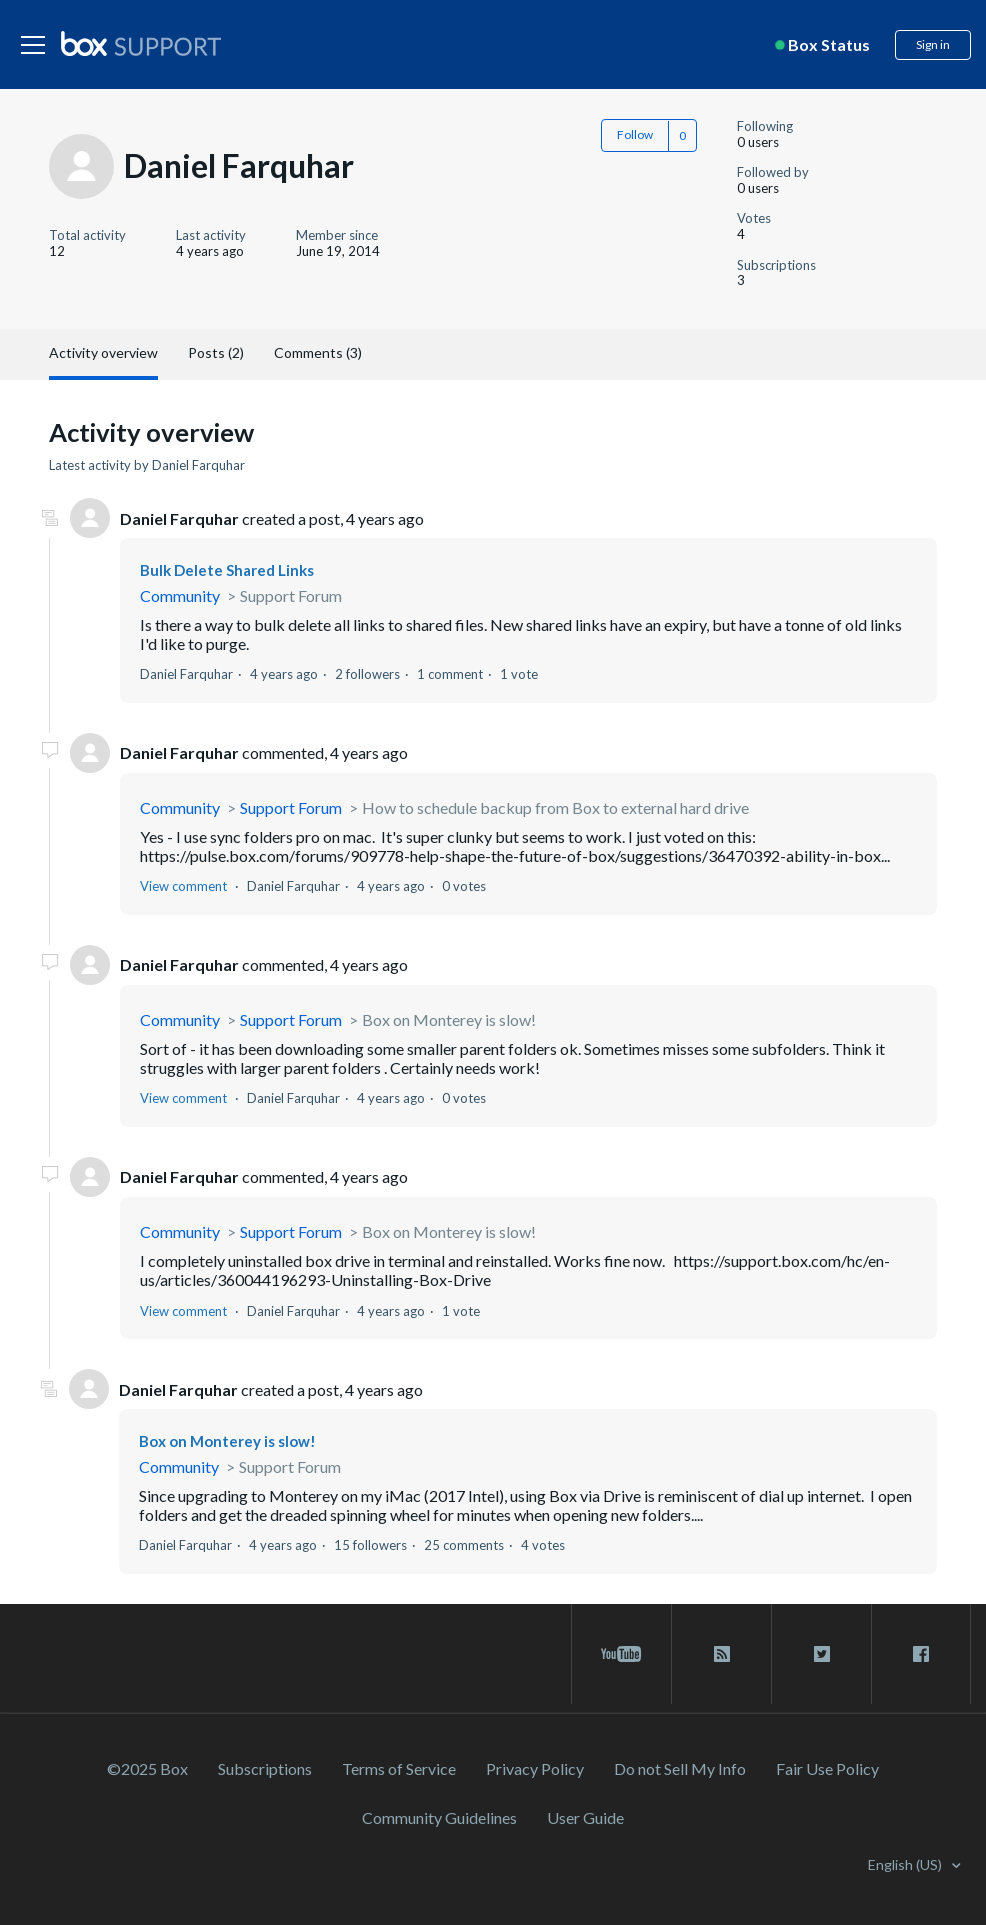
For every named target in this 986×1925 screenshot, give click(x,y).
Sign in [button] (933, 44)
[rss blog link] (721, 1654)
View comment (183, 886)
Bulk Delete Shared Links (227, 570)
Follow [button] (635, 134)
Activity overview (103, 352)
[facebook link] (921, 1654)
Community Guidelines (439, 1817)
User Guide (585, 1817)
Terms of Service (399, 1768)
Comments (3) (318, 352)
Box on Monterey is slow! (449, 1019)
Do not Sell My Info (680, 1768)
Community (180, 595)
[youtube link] (621, 1654)
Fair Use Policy (827, 1768)
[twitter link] (821, 1654)
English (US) (906, 1864)
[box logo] (141, 43)
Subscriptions (265, 1768)
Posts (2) (216, 352)
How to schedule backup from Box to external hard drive (555, 807)
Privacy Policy (535, 1768)
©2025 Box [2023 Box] (147, 1768)
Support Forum (291, 595)
